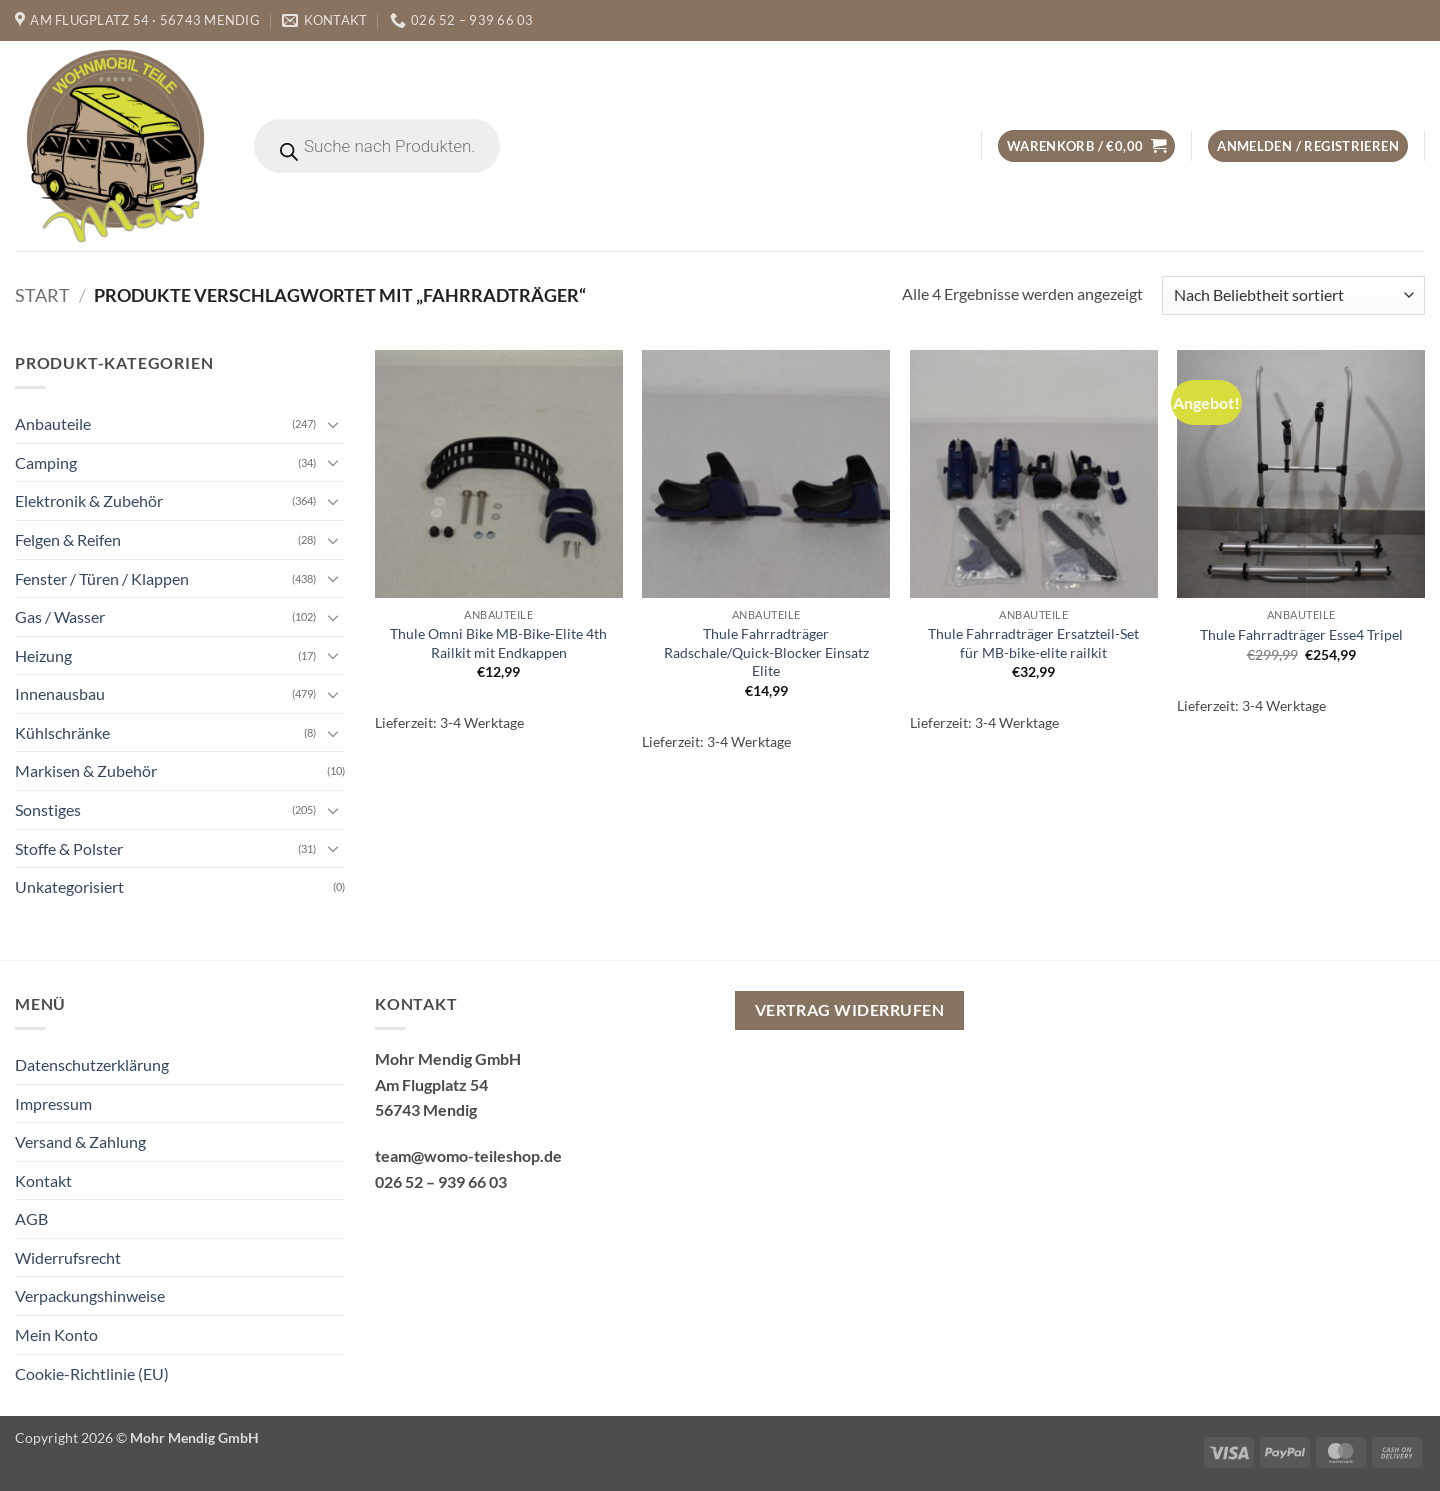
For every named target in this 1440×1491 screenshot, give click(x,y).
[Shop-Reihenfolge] (1293, 295)
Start (42, 295)
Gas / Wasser (60, 616)
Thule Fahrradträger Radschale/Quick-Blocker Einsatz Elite (766, 652)
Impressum (53, 1103)
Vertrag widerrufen (849, 1010)
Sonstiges (48, 809)
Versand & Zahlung (80, 1141)
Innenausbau (60, 693)
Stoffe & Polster (69, 848)
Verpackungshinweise (90, 1295)
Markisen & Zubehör (86, 770)
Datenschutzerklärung (92, 1064)
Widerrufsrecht (68, 1257)
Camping (46, 462)
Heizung (43, 655)
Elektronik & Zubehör (89, 500)
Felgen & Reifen (68, 539)
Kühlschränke (62, 732)
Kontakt (43, 1180)
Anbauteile (53, 423)
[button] (1086, 146)
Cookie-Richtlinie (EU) (92, 1373)
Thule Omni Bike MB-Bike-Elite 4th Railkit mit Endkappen (498, 643)
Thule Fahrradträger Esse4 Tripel (1301, 634)
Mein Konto (56, 1334)
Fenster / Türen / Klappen (102, 577)
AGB (31, 1218)
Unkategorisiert (69, 886)
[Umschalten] (333, 424)
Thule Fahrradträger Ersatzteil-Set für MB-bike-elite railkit (1033, 643)
